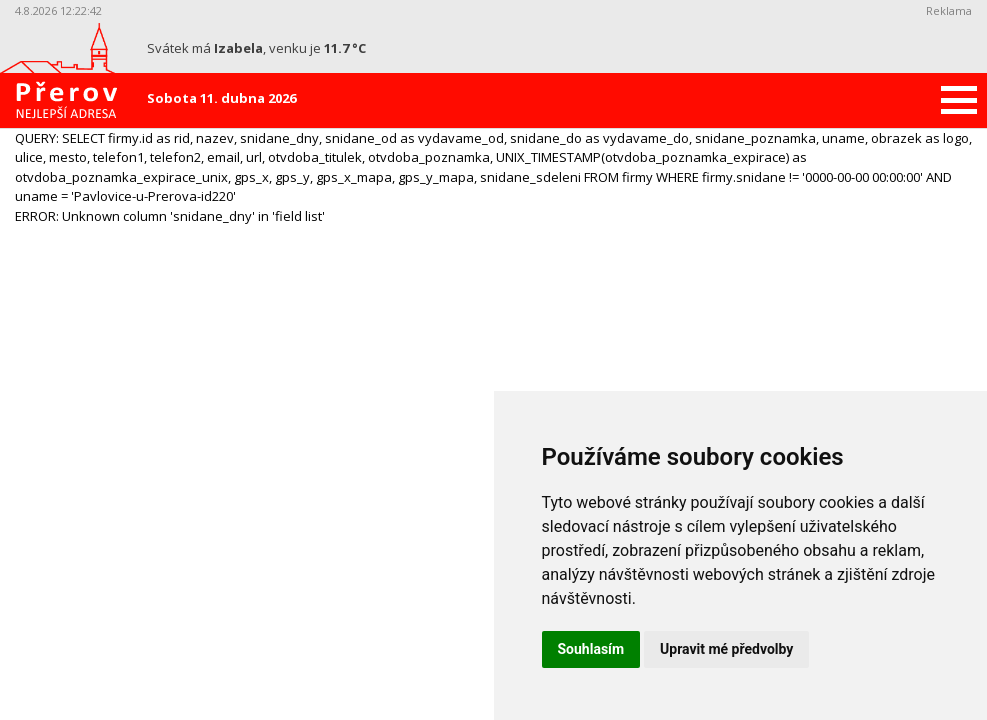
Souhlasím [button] (591, 649)
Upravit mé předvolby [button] (726, 649)
